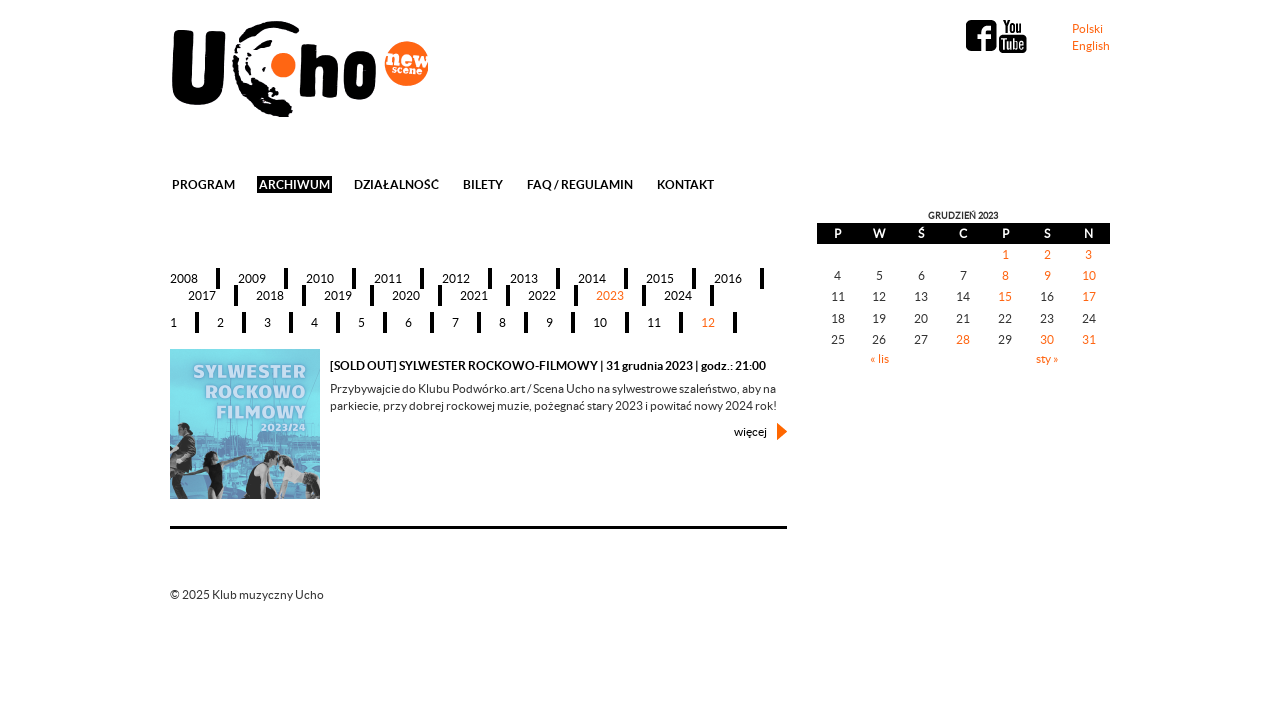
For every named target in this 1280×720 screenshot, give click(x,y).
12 (708, 322)
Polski (1087, 28)
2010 (320, 278)
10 (600, 322)
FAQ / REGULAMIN (580, 184)
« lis (879, 358)
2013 (524, 278)
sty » (1047, 358)
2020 (406, 295)
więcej (750, 431)
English (1091, 45)
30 (1047, 339)
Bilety (483, 184)
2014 (592, 278)
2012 (456, 278)
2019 (338, 295)
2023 (610, 295)
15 (1005, 296)
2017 (202, 295)
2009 (252, 278)
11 (654, 322)
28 (963, 339)
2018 (270, 295)
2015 (660, 278)
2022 (542, 295)
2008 (184, 278)
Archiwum (294, 184)
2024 (678, 295)
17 (1089, 296)
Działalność (396, 184)
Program (203, 184)
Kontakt (685, 184)
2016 (728, 278)
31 (1089, 339)
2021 (474, 295)
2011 (388, 278)
